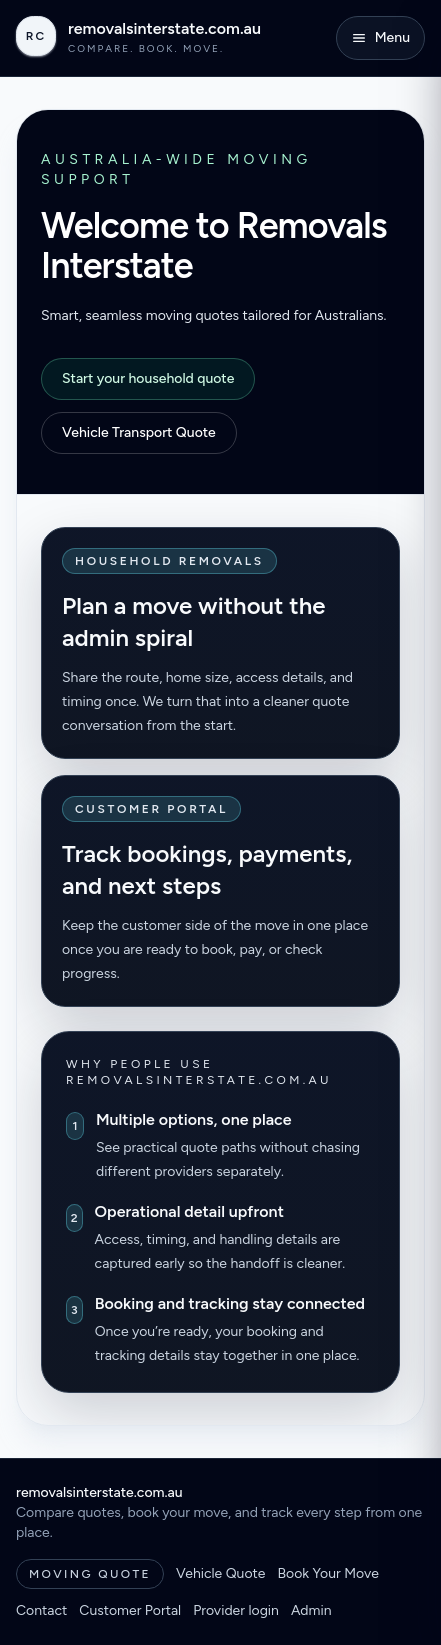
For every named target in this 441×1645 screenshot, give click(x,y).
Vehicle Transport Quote (139, 432)
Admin (311, 1610)
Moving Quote (90, 1574)
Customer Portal (130, 1610)
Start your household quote (148, 378)
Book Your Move (327, 1573)
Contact (41, 1610)
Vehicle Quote (220, 1573)
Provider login (236, 1610)
